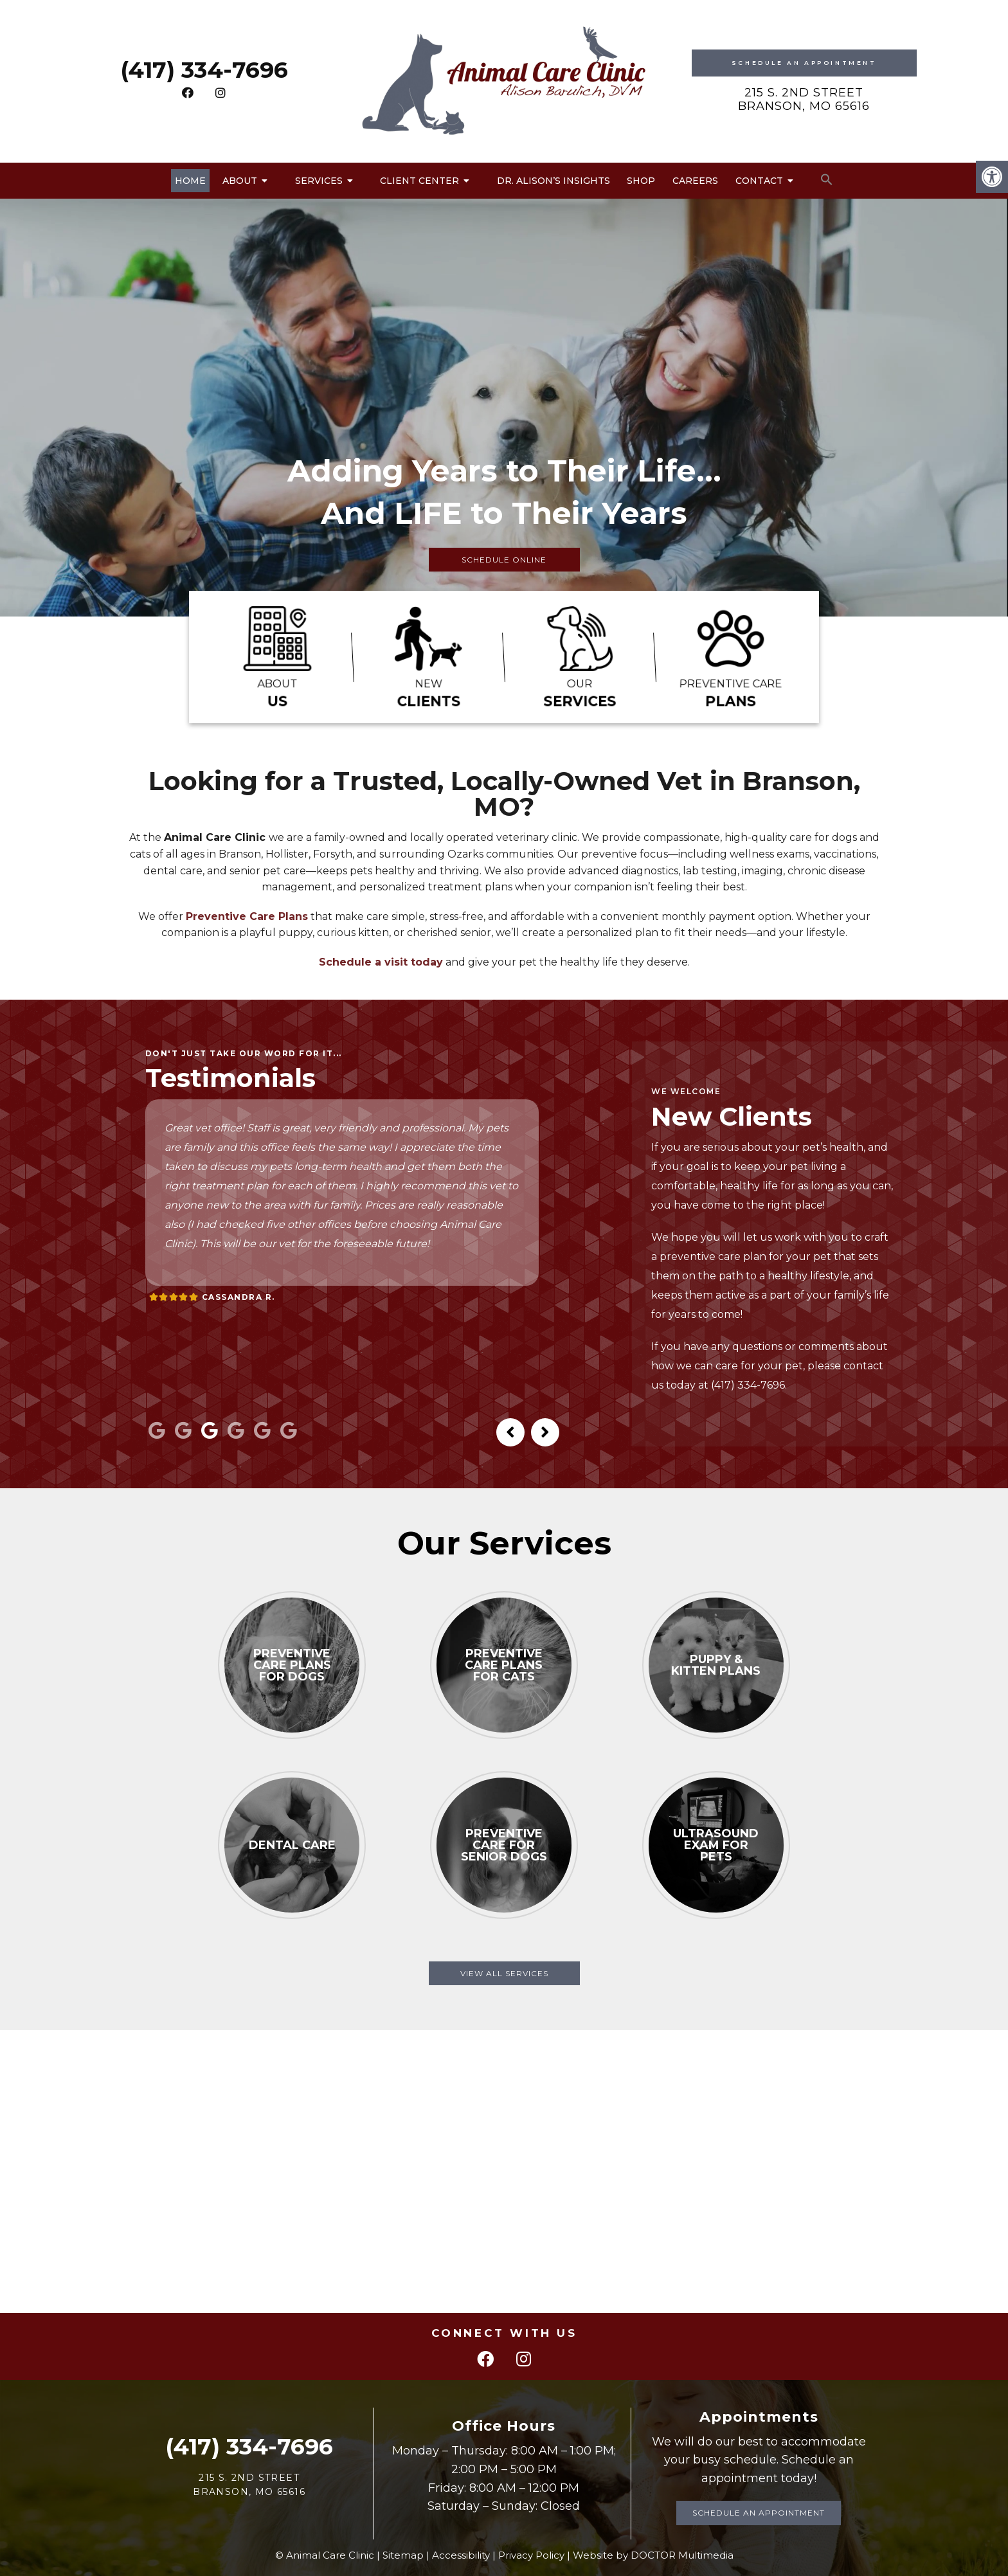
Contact (759, 180)
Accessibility (461, 2555)
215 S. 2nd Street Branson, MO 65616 (804, 100)
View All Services (504, 1973)
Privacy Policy (531, 2555)
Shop (641, 180)
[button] (826, 180)
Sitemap (403, 2555)
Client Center (419, 180)
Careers (695, 180)
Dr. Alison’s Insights (553, 180)
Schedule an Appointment (758, 2512)
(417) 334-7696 (204, 70)
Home (190, 180)
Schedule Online (504, 559)
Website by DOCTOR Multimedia (653, 2555)
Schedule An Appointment (804, 62)
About (239, 180)
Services (319, 180)
